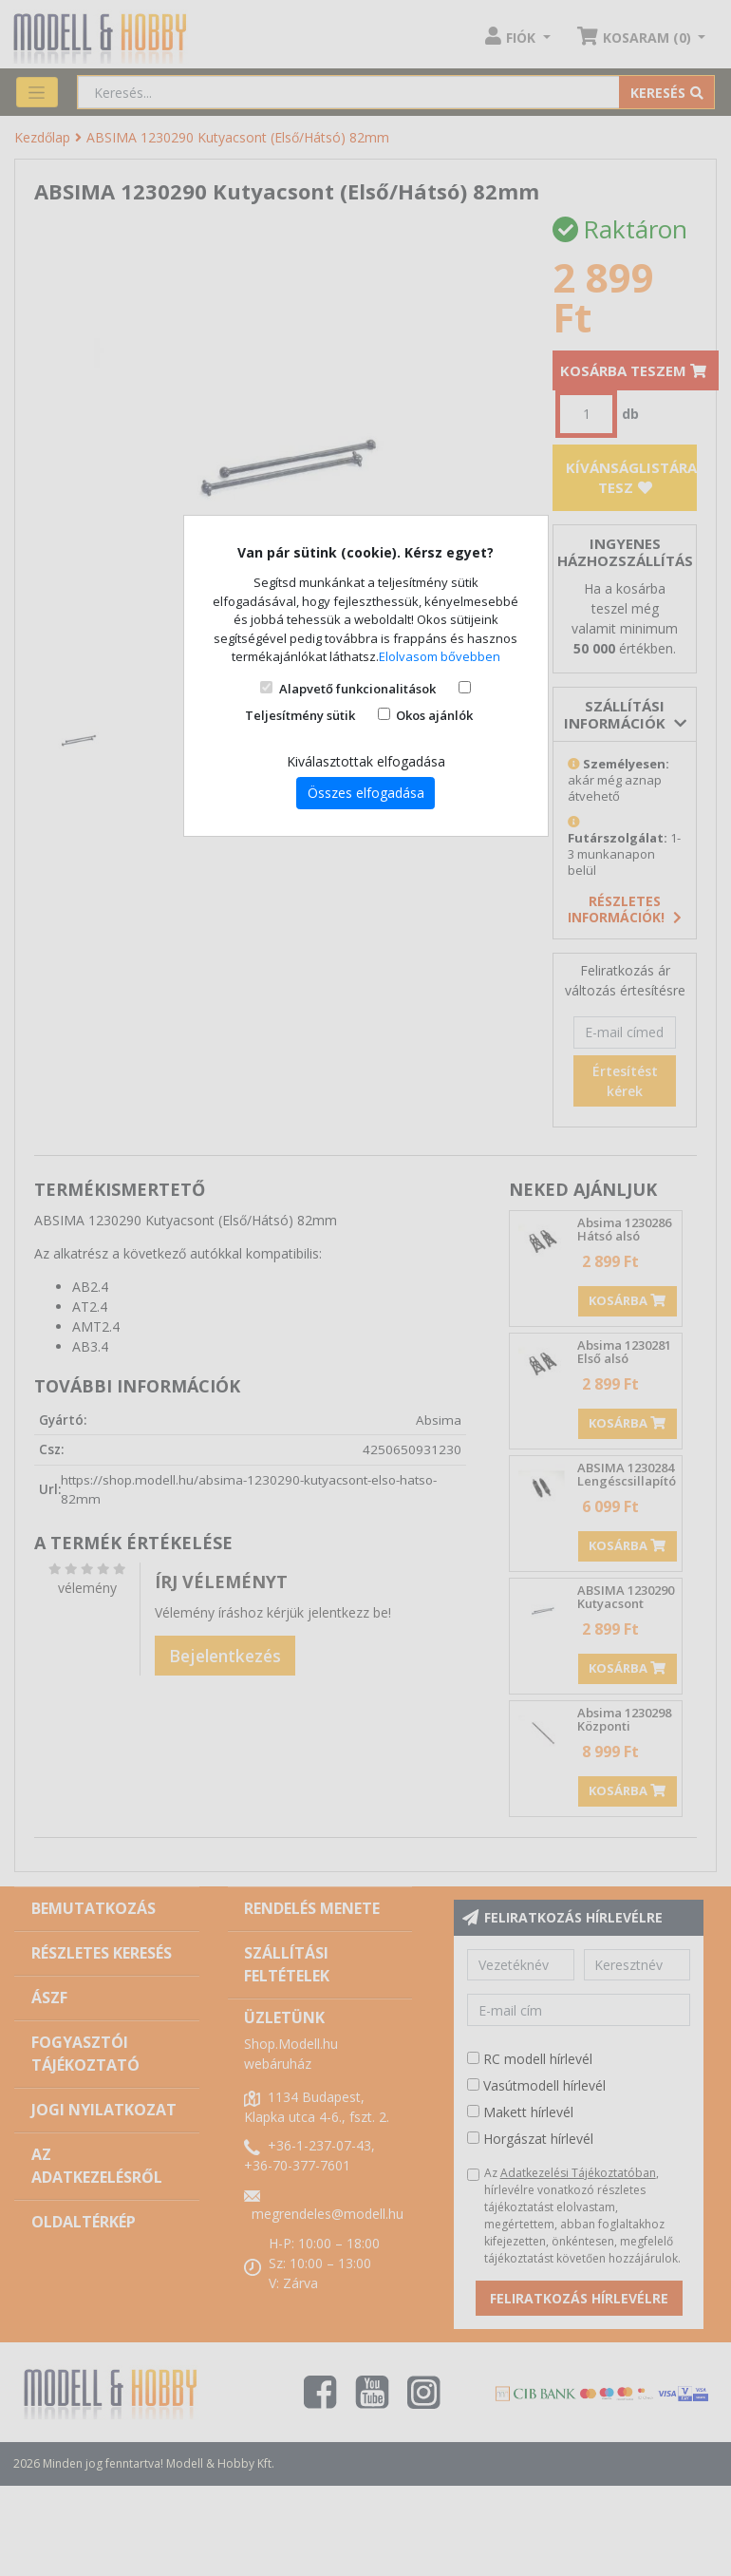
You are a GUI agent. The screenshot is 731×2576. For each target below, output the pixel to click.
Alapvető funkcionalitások (357, 688)
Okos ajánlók (434, 715)
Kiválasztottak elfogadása (366, 761)
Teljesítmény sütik (300, 715)
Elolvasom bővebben (439, 656)
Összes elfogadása (366, 793)
